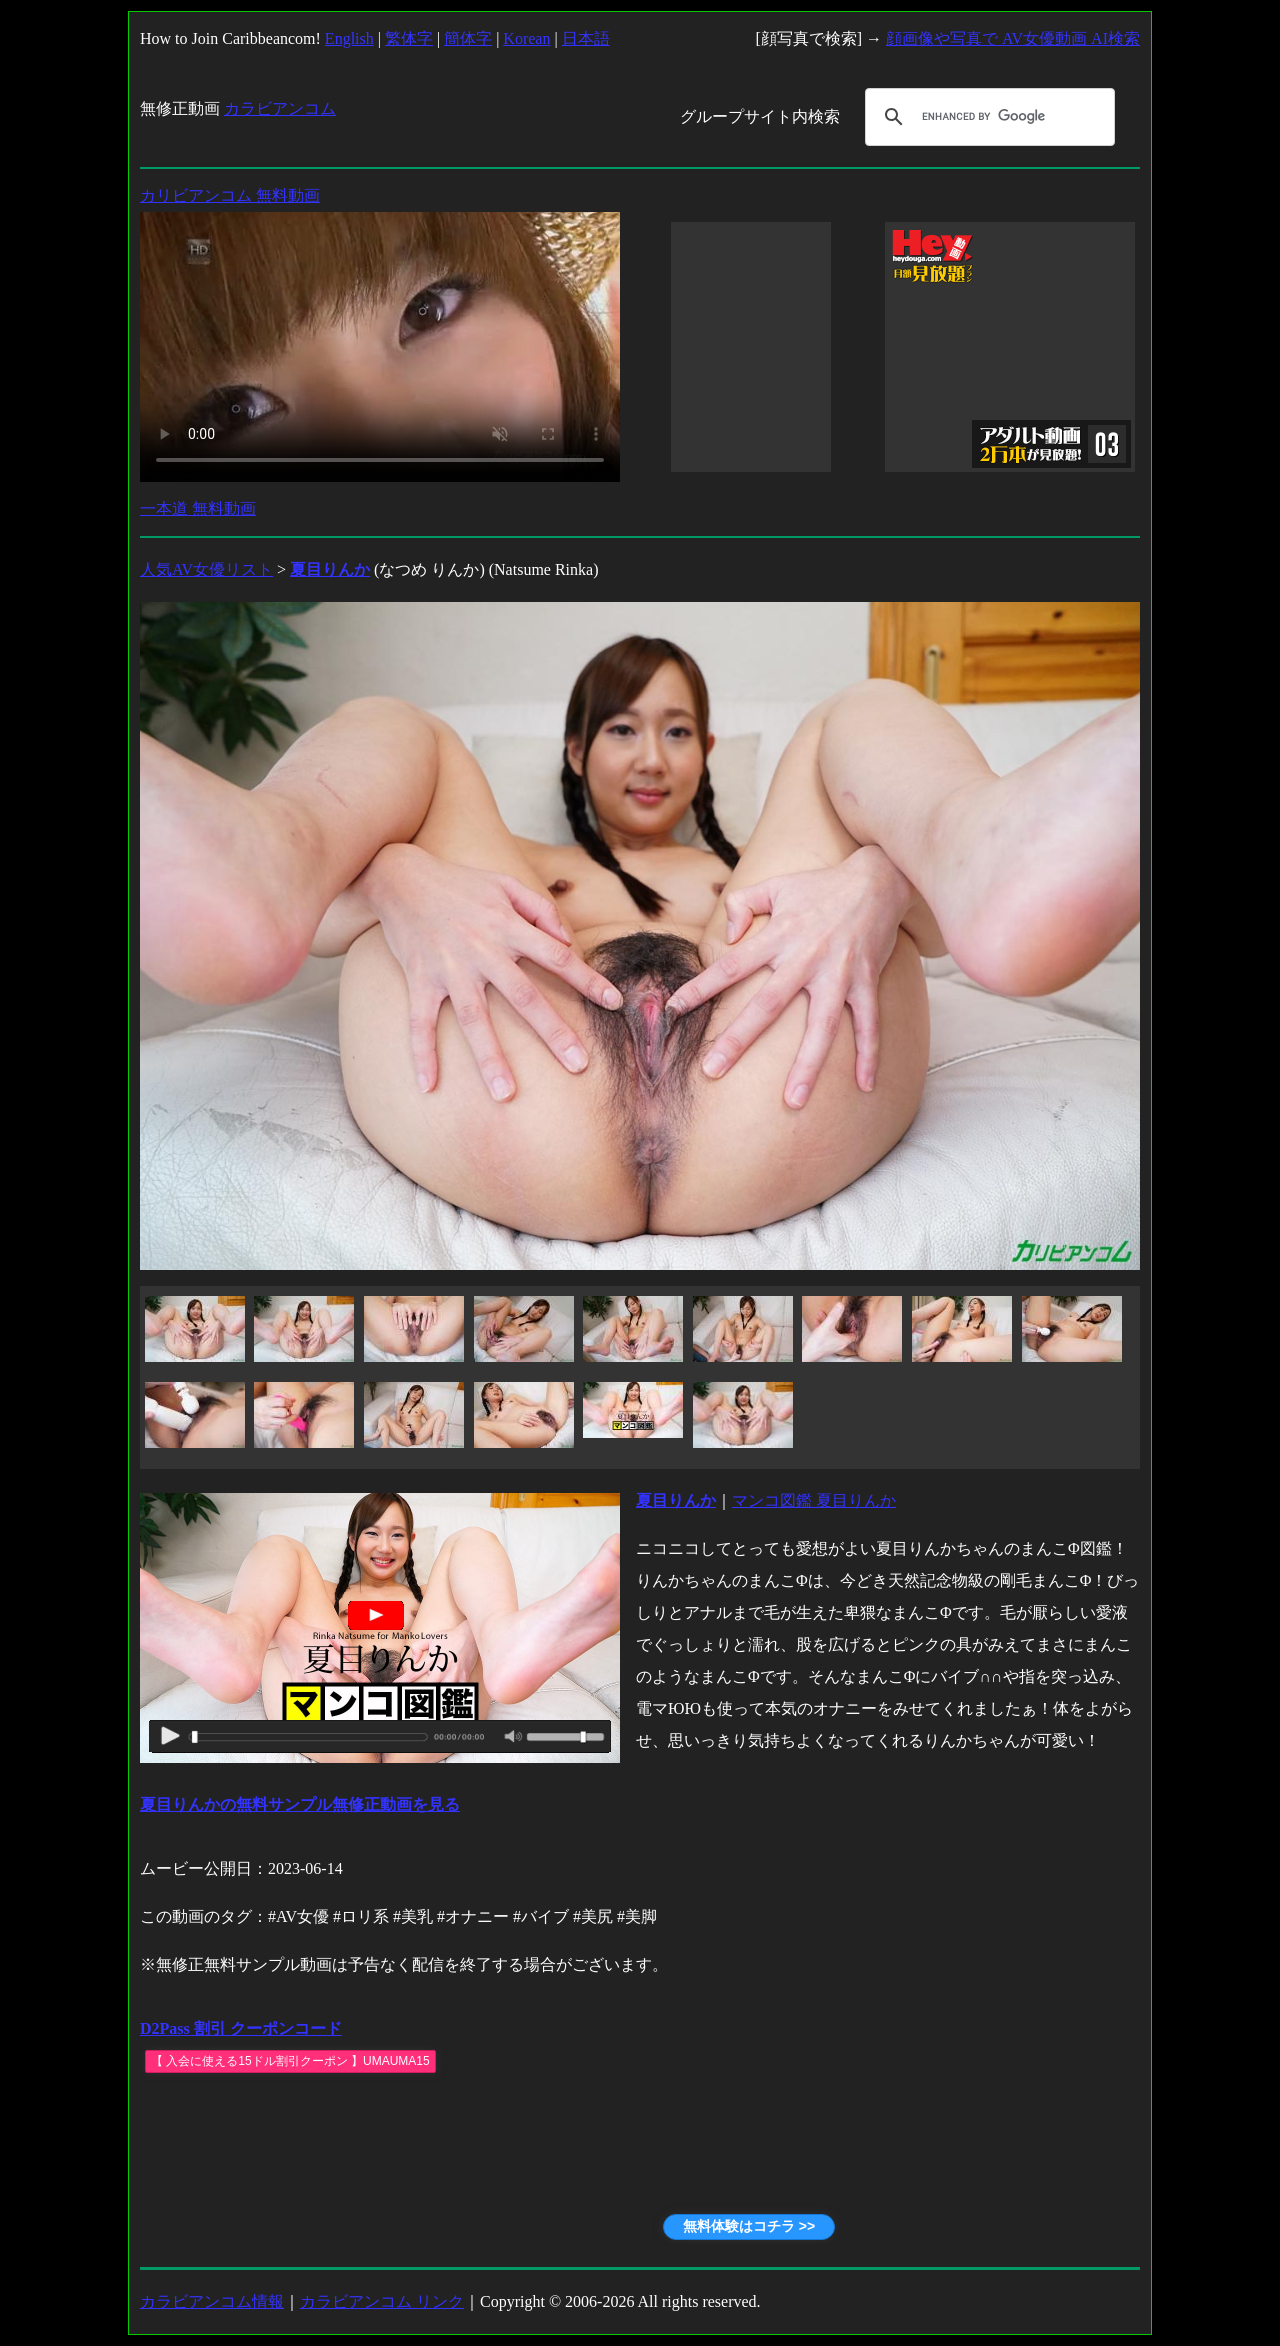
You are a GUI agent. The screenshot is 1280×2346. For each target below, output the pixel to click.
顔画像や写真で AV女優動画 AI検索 (1013, 38)
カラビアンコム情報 (212, 2301)
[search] (987, 117)
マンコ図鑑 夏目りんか (814, 1500)
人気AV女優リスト (206, 569)
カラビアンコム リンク (382, 2301)
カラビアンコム (280, 108)
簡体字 (468, 38)
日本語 (586, 38)
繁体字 (409, 38)
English (349, 38)
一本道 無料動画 (198, 508)
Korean (526, 38)
